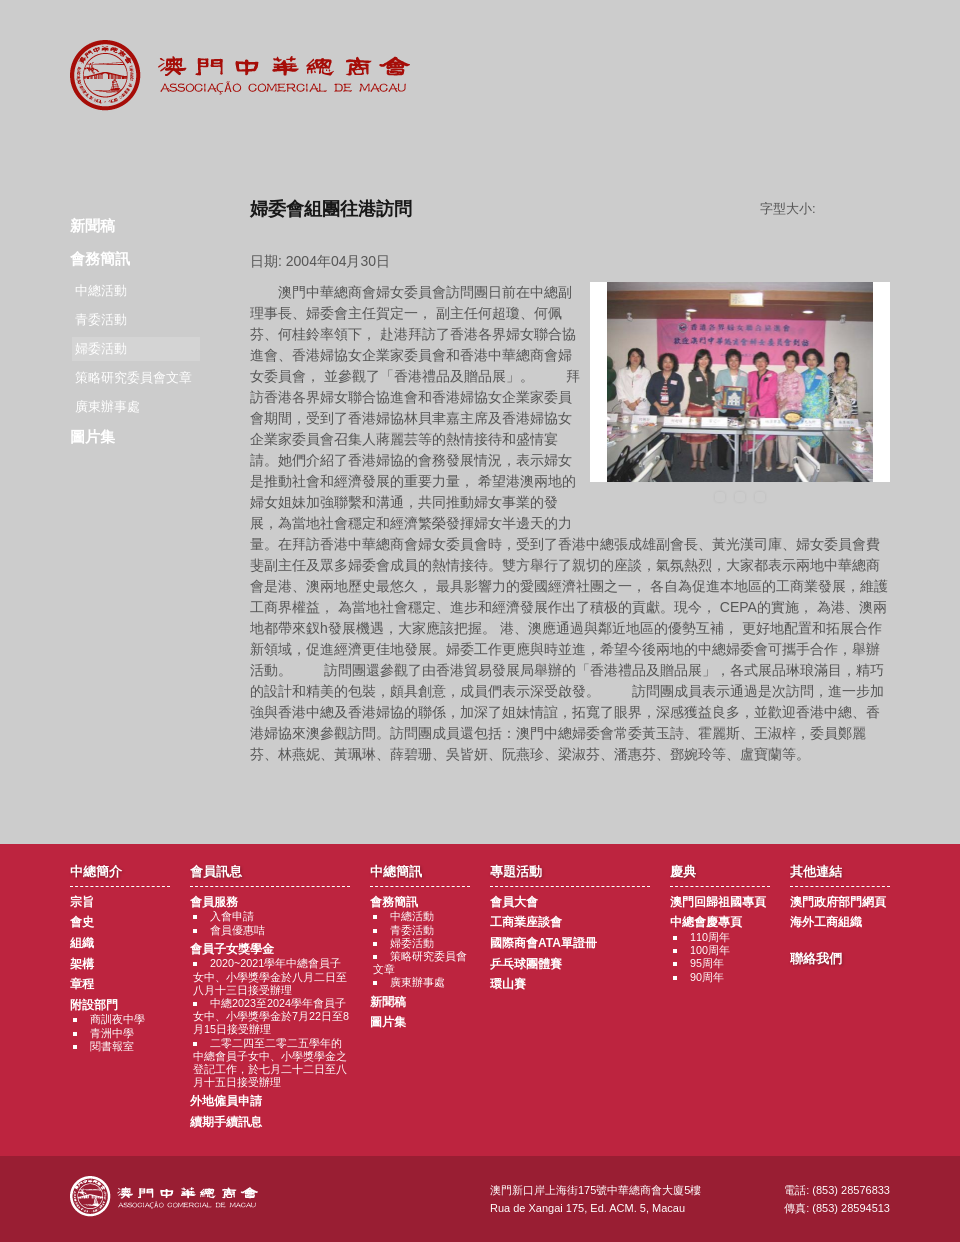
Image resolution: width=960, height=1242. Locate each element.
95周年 (707, 963)
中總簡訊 (357, 150)
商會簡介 (111, 150)
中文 (863, 31)
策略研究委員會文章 (133, 377)
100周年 (710, 950)
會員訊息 (234, 150)
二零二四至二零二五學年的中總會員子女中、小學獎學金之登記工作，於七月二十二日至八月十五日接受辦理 (270, 1063)
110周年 (710, 937)
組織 (82, 943)
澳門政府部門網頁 (838, 902)
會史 (82, 922)
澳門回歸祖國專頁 (718, 902)
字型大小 (860, 209)
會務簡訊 (100, 258)
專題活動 (480, 150)
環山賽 (508, 984)
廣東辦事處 (107, 406)
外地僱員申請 (226, 1101)
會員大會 (514, 902)
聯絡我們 (849, 150)
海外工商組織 (826, 922)
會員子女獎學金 (232, 949)
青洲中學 (112, 1033)
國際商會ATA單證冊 (543, 943)
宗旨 (82, 902)
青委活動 (101, 319)
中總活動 (101, 290)
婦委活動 (412, 943)
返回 (570, 792)
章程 (82, 984)
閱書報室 (112, 1046)
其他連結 (726, 150)
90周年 (707, 977)
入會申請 (232, 916)
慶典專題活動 (603, 150)
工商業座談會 (526, 922)
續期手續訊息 (226, 1122)
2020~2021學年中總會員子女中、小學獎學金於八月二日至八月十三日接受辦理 (270, 976)
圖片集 (92, 436)
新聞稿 (92, 225)
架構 (82, 964)
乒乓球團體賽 (526, 964)
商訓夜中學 (117, 1019)
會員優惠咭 (237, 930)
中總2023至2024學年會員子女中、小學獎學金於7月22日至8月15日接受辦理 (271, 1016)
